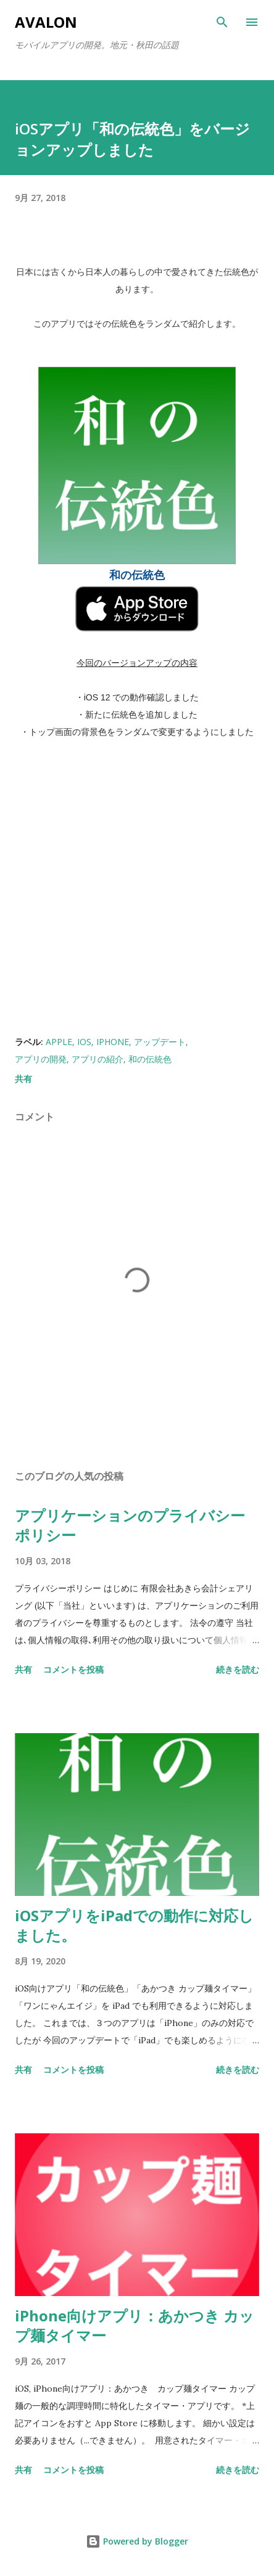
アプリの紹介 (97, 1059)
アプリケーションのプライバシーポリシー (130, 1525)
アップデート (160, 1042)
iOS (84, 1042)
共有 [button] (23, 1079)
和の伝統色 (150, 1059)
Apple (59, 1042)
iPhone (112, 1042)
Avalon (46, 22)
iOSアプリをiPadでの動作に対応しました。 (134, 1925)
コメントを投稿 (73, 1669)
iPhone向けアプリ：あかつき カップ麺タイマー (134, 2325)
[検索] (222, 22)
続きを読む (237, 1669)
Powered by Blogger (137, 2541)
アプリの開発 (41, 1059)
